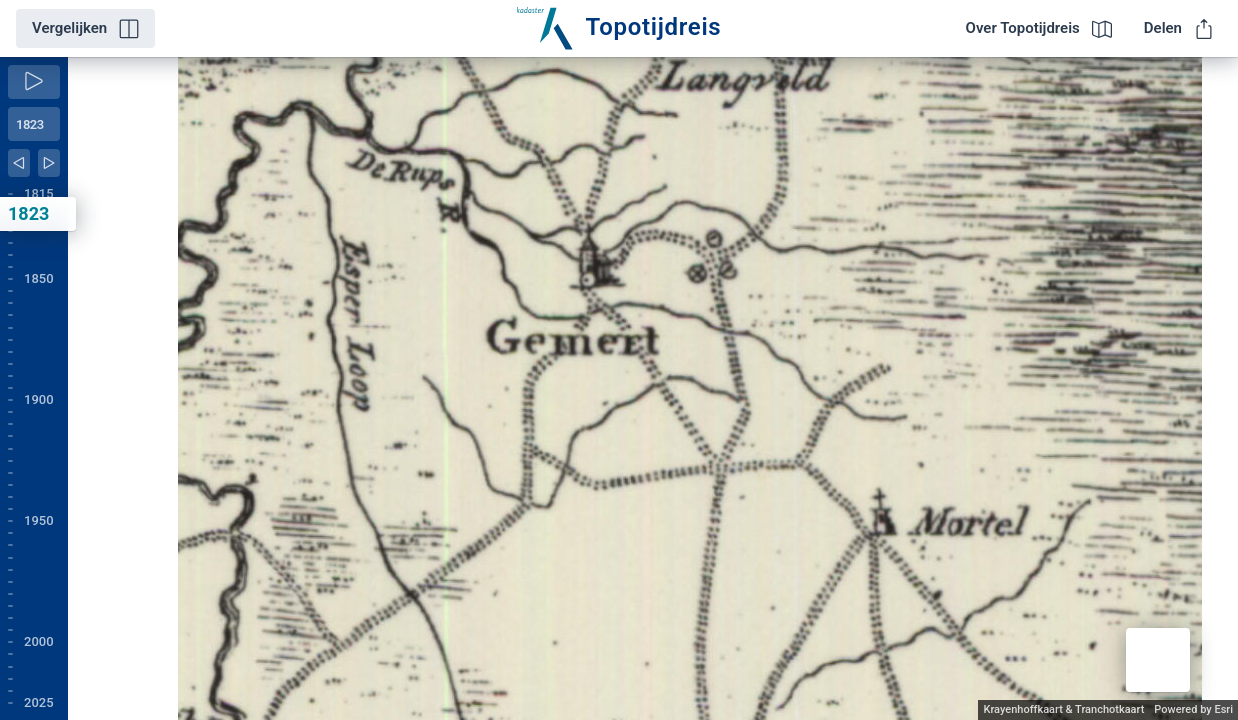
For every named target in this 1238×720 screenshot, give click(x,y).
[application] (653, 388)
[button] (1158, 660)
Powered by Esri (1193, 709)
